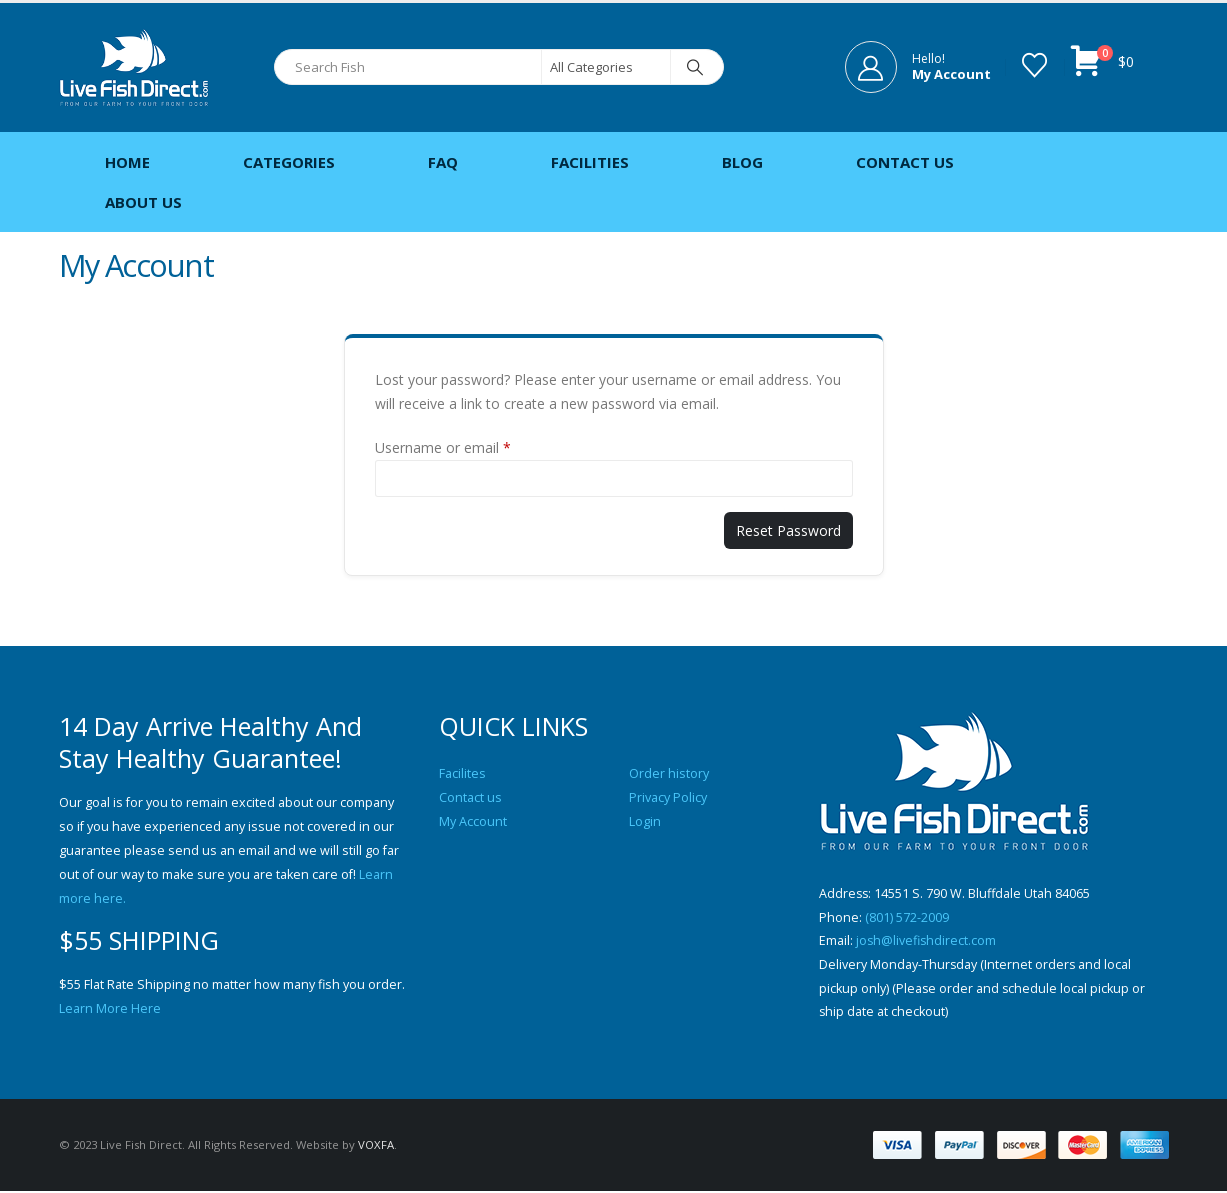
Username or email (443, 447)
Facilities (590, 162)
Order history (669, 773)
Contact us (470, 797)
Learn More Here (110, 1008)
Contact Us (905, 162)
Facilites (462, 773)
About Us (143, 202)
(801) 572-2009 (907, 917)
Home (127, 162)
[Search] (696, 67)
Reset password (788, 530)
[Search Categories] (606, 67)
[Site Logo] (134, 67)
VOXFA (376, 1146)
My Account (473, 821)
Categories (289, 162)
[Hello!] (918, 67)
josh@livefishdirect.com (927, 941)
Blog (742, 162)
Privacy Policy (668, 797)
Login (645, 821)
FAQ (443, 162)
